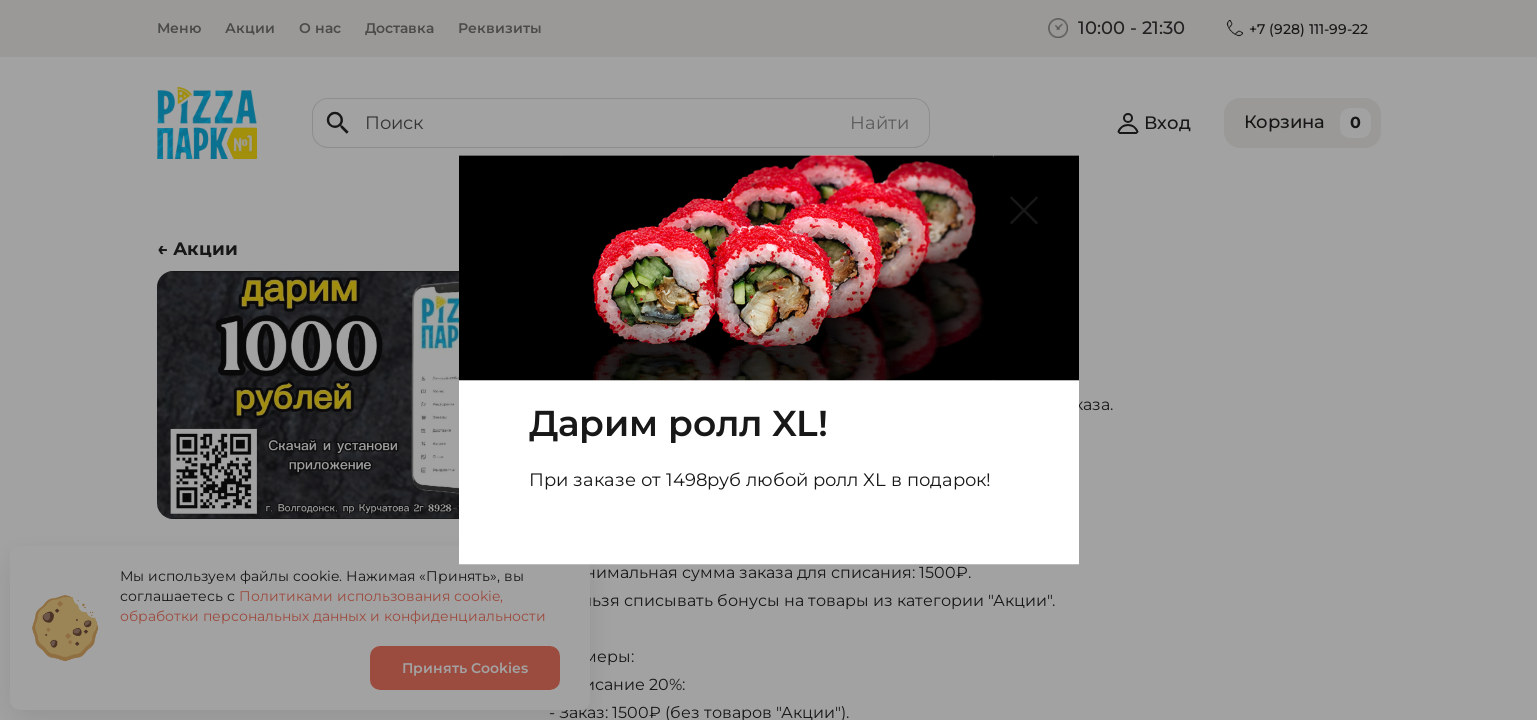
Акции (250, 28)
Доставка (399, 28)
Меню (179, 28)
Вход (1153, 123)
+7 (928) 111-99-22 (1308, 29)
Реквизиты (500, 28)
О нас (320, 28)
